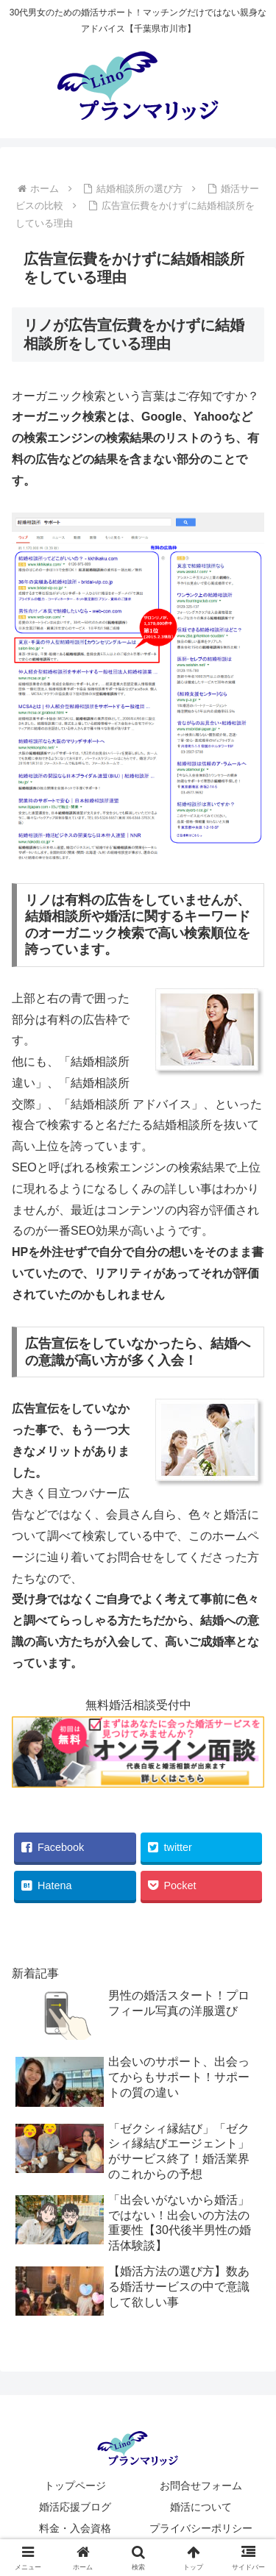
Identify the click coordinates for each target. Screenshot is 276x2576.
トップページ (75, 2485)
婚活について (201, 2507)
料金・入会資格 (75, 2528)
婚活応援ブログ (75, 2507)
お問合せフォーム (201, 2485)
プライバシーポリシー (200, 2528)
